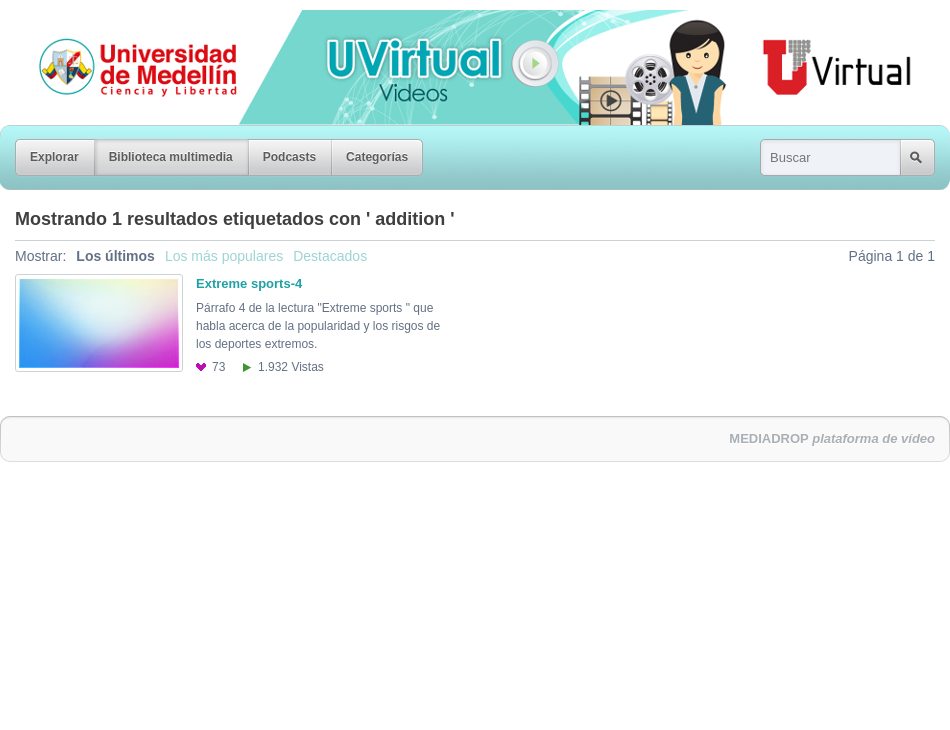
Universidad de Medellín (122, 24)
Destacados (330, 256)
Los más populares (224, 256)
